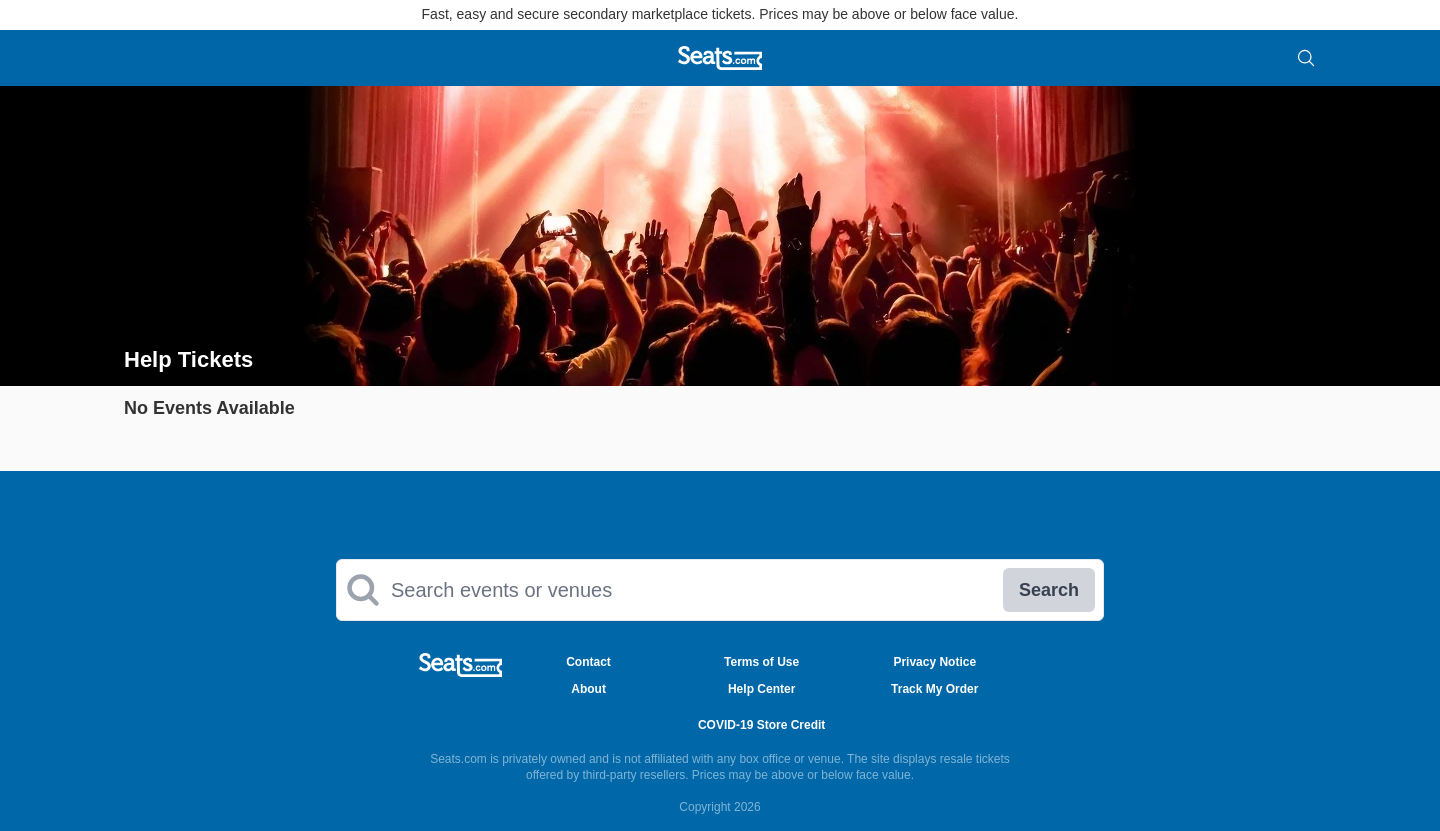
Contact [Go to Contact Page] (588, 662)
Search (1049, 590)
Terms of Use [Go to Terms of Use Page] (761, 662)
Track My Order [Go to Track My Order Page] (934, 689)
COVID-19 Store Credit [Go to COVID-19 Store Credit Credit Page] (761, 725)
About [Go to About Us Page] (588, 689)
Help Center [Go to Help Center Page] (761, 689)
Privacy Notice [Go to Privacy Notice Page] (934, 662)
